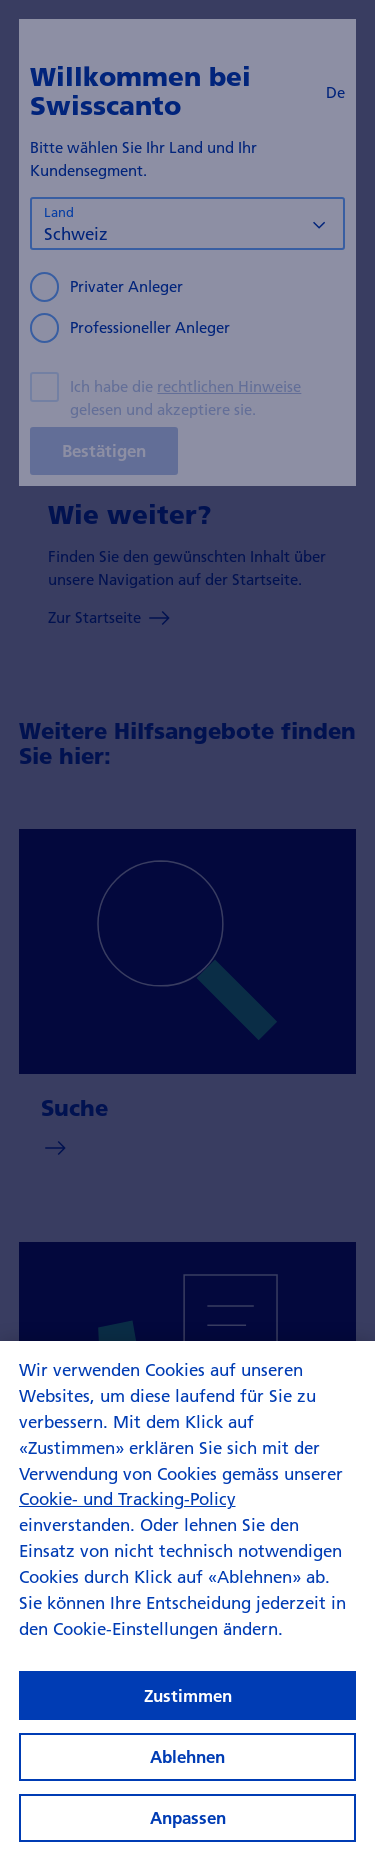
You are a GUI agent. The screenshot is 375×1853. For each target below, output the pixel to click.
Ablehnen (187, 1765)
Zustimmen (188, 1704)
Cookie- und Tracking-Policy (127, 1508)
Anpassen (188, 1827)
